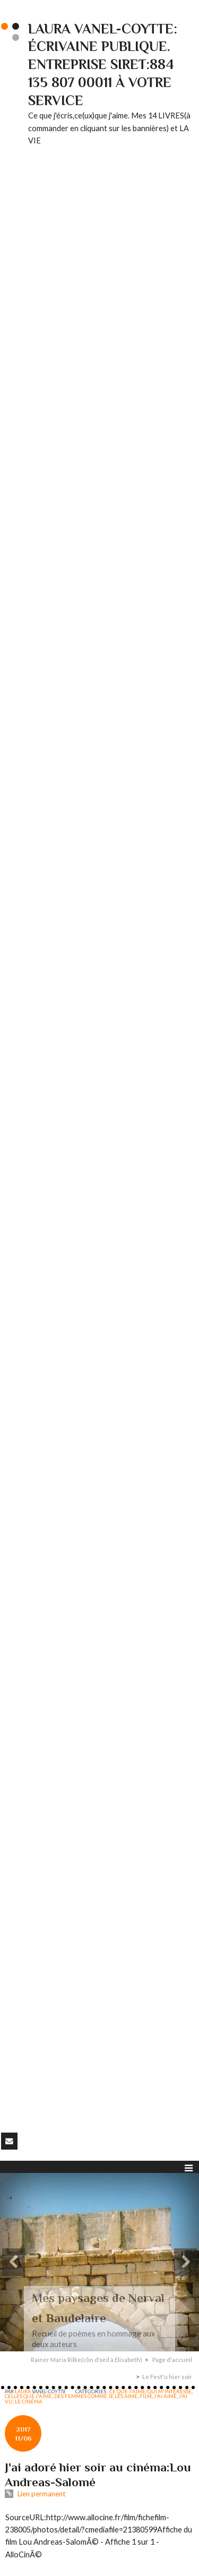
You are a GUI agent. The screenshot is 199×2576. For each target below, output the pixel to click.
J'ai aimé (165, 2396)
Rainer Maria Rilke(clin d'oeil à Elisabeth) (86, 2359)
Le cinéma (28, 2401)
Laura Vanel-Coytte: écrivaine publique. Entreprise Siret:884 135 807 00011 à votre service (102, 64)
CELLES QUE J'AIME (28, 2396)
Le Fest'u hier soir (167, 2376)
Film (146, 2396)
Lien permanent (35, 2493)
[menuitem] (90, 2360)
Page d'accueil (172, 2359)
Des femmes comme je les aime (95, 2396)
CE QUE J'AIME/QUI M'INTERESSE (150, 2391)
